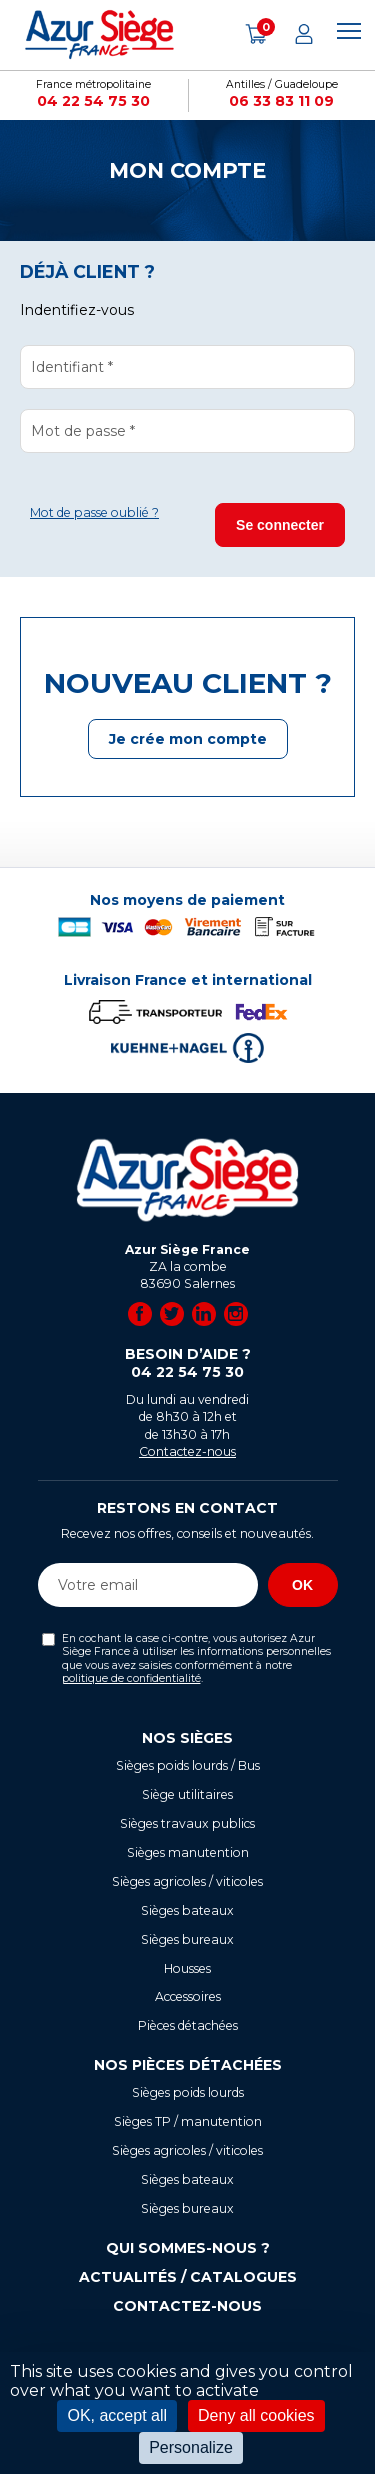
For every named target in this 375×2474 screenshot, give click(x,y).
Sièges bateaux (187, 1910)
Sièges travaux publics (187, 1823)
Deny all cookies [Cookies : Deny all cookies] (256, 2415)
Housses (187, 1968)
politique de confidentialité (131, 1678)
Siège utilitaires (187, 1794)
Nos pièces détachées (188, 2065)
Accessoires (188, 1996)
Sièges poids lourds (188, 2092)
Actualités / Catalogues (188, 2277)
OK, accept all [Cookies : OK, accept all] (117, 2415)
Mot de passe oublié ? (94, 512)
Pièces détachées (188, 2025)
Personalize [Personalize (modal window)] (191, 2447)
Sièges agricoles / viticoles (187, 1881)
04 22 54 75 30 (93, 101)
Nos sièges (187, 1738)
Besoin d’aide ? (188, 1363)
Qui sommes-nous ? (188, 2248)
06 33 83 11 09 (281, 101)
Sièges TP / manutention (188, 2121)
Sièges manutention (188, 1852)
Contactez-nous (187, 1451)
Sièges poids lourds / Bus (188, 1765)
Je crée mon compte (188, 739)
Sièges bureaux (187, 1939)
